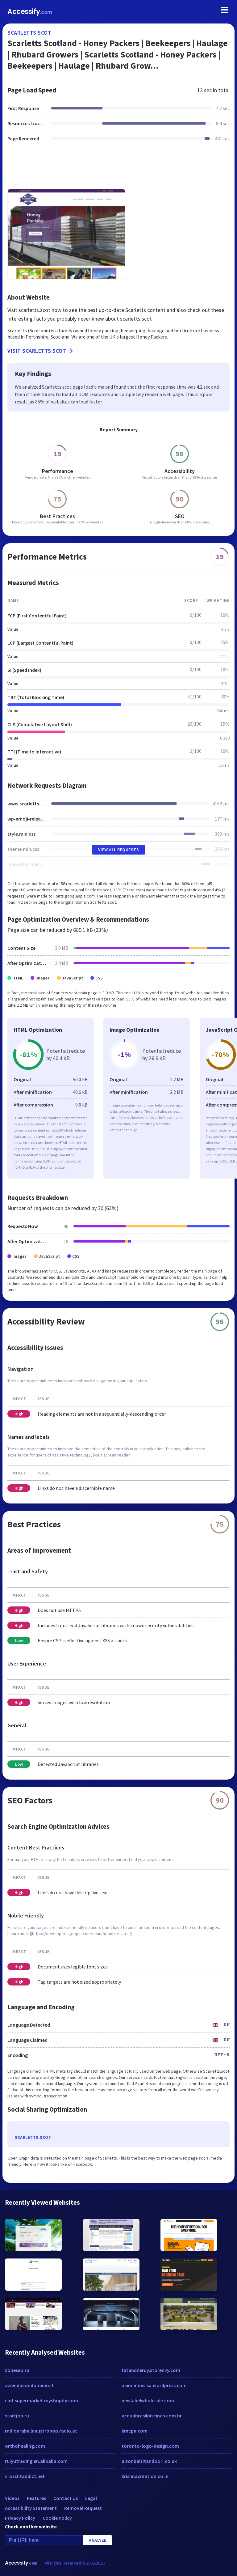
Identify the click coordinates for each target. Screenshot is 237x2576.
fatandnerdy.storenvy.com (151, 2370)
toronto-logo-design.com (150, 2446)
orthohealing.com (25, 2446)
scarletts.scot (29, 32)
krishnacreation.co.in (145, 2476)
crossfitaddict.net (25, 2476)
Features (36, 2498)
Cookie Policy (57, 2518)
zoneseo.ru (17, 2370)
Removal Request (83, 2508)
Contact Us (65, 2498)
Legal (91, 2498)
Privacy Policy (20, 2518)
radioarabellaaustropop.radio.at (41, 2431)
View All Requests (118, 849)
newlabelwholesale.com (148, 2400)
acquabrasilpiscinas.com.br (152, 2415)
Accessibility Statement (31, 2508)
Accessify (29, 11)
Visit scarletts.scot (40, 351)
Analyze (97, 2540)
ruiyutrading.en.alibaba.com (36, 2461)
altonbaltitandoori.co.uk (149, 2461)
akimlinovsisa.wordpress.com (154, 2385)
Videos (12, 2498)
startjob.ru (17, 2415)
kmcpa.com (135, 2431)
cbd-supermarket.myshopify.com (41, 2400)
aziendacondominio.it (29, 2385)
